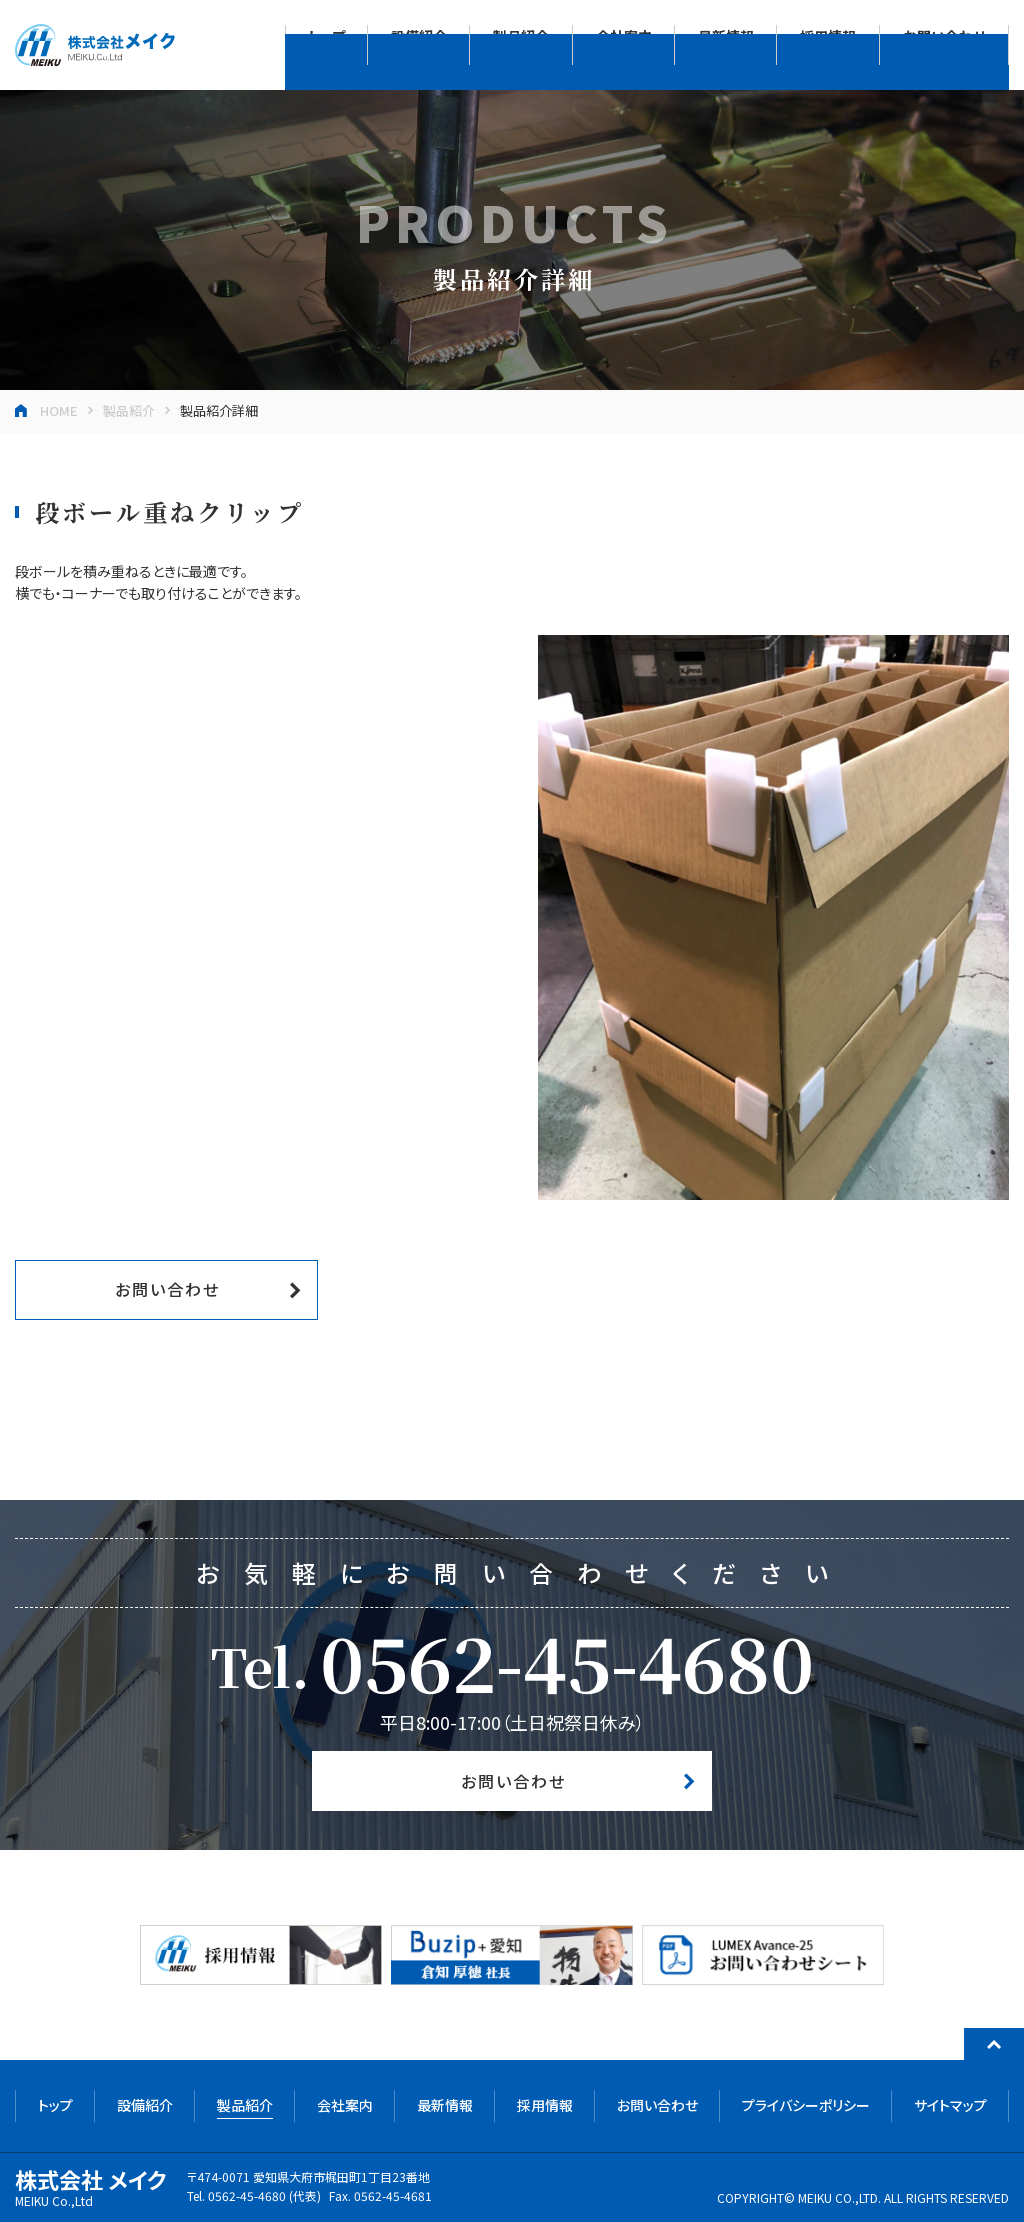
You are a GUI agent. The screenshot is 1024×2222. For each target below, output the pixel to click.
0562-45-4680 (567, 1660)
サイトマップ (950, 2105)
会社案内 (345, 2105)
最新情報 (445, 2105)
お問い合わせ (167, 1289)
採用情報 (545, 2105)
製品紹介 (129, 410)
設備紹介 (145, 2105)
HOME (59, 410)
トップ (55, 2105)
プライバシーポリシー (806, 2105)
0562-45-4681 (393, 2195)
